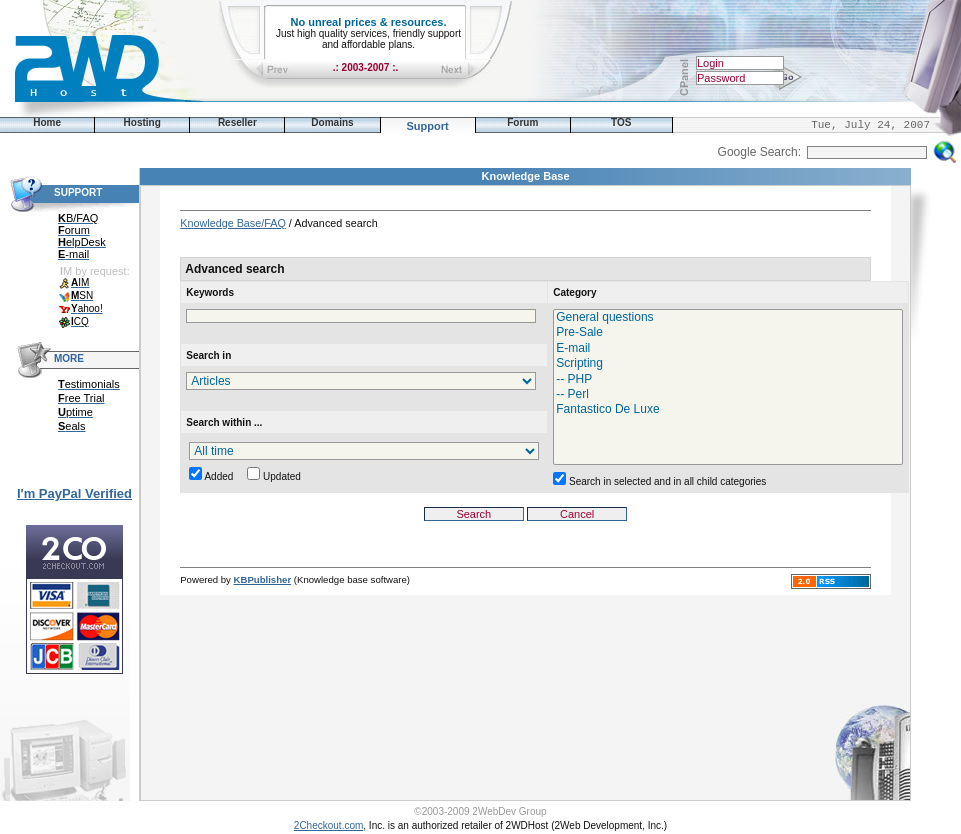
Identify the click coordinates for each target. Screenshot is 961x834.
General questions (728, 317)
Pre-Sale (728, 332)
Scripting (728, 363)
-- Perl (728, 394)
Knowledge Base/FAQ (233, 223)
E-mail (728, 348)
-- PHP (728, 379)
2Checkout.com (328, 825)
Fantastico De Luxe (728, 409)
